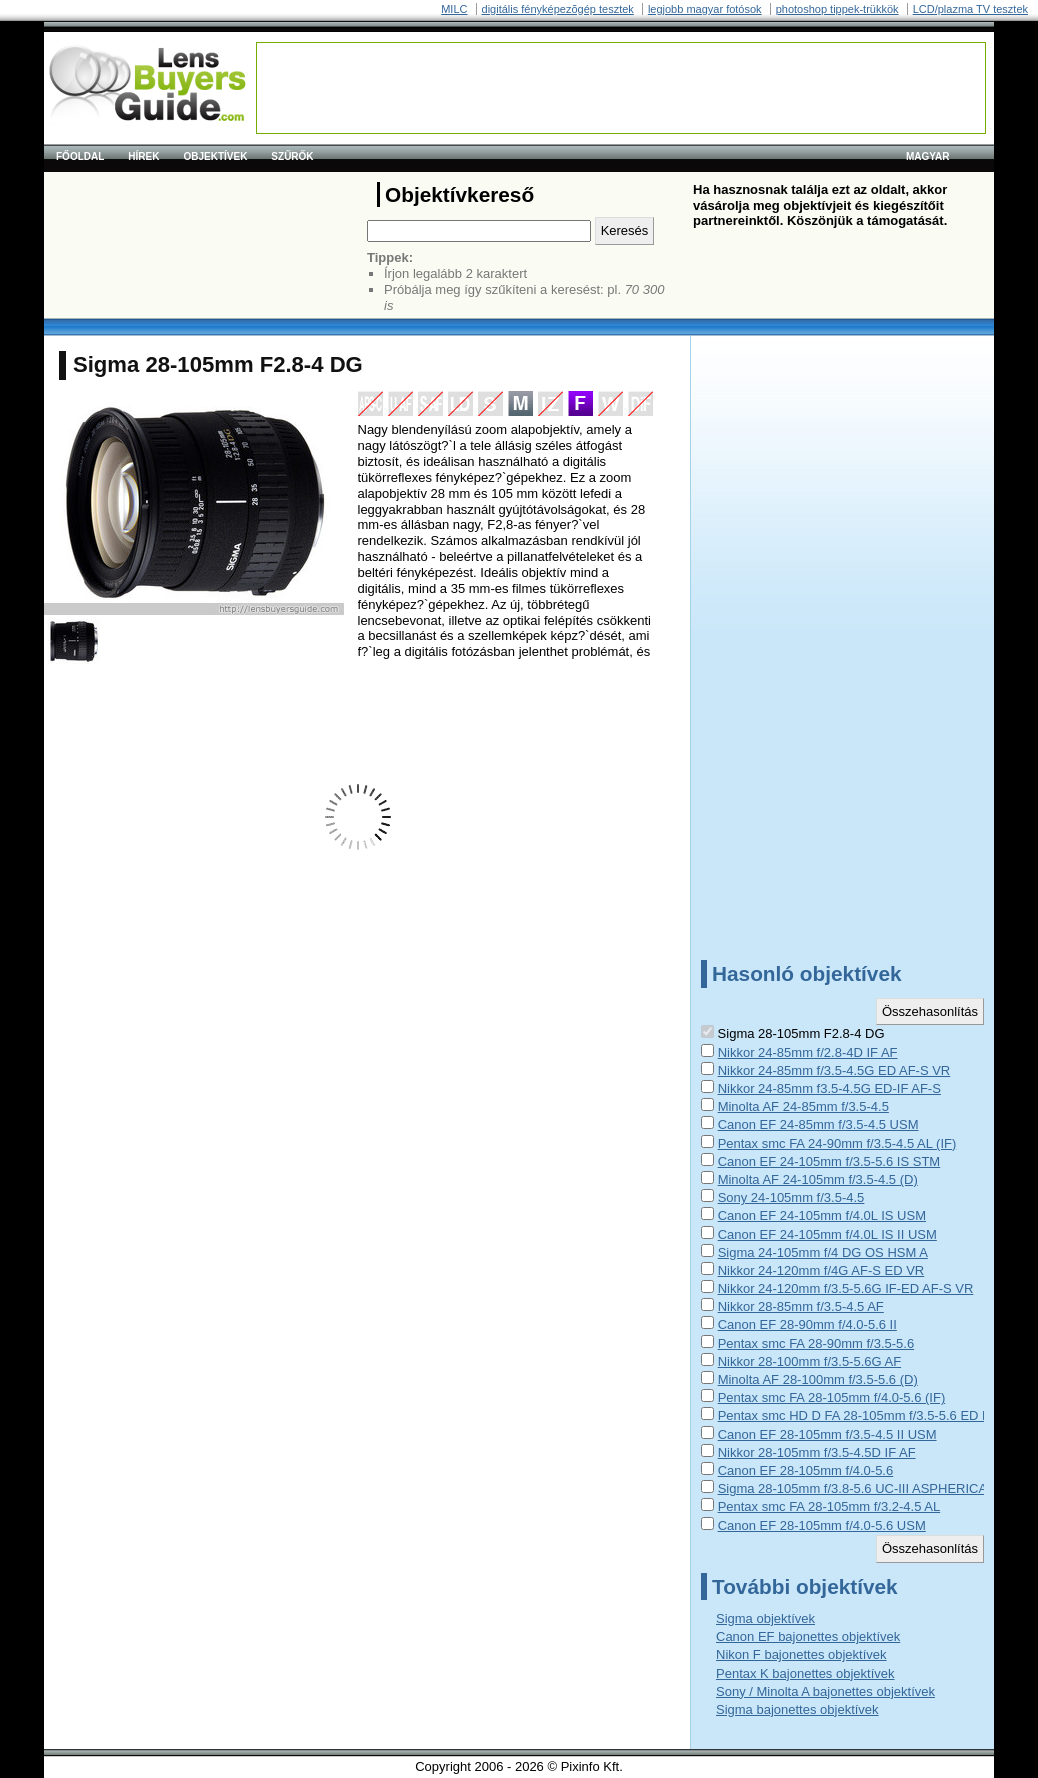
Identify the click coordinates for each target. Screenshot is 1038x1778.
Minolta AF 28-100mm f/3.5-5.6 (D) (818, 1379)
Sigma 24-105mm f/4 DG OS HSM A (823, 1252)
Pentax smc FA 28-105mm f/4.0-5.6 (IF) (832, 1397)
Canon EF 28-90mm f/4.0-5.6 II (807, 1324)
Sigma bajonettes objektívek (797, 1709)
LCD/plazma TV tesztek (970, 9)
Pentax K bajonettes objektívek (805, 1673)
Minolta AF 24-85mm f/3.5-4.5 (803, 1106)
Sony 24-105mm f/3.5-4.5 (791, 1197)
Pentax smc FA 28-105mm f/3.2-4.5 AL (829, 1506)
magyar (928, 156)
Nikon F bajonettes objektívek (801, 1654)
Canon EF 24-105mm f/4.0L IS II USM (827, 1234)
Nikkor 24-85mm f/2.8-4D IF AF (808, 1052)
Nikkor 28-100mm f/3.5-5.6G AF (810, 1361)
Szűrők (292, 156)
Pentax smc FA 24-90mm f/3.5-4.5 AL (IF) (837, 1143)
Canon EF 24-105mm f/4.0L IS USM (822, 1215)
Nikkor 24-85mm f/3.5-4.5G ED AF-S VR (834, 1070)
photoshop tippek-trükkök (837, 9)
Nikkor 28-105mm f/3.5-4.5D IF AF (817, 1452)
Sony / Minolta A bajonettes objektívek (825, 1691)
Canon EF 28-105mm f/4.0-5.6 (806, 1470)
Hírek (143, 156)
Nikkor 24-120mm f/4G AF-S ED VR (821, 1270)
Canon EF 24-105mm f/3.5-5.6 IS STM (829, 1161)
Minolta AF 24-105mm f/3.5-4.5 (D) (818, 1179)
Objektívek (215, 156)
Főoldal (80, 156)
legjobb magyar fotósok (705, 9)
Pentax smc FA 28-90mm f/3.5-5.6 (816, 1343)
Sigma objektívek (765, 1618)
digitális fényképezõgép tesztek (558, 9)
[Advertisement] (621, 88)
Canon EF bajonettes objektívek (808, 1636)
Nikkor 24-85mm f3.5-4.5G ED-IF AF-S (829, 1088)
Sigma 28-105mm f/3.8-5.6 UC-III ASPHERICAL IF (863, 1488)
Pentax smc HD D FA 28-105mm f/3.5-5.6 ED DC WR (872, 1415)
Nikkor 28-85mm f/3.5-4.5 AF (801, 1306)
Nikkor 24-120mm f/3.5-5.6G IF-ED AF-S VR (846, 1288)
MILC (454, 9)
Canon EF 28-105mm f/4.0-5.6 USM (822, 1525)
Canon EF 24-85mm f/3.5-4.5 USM (818, 1124)
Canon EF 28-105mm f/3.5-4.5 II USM (827, 1434)
